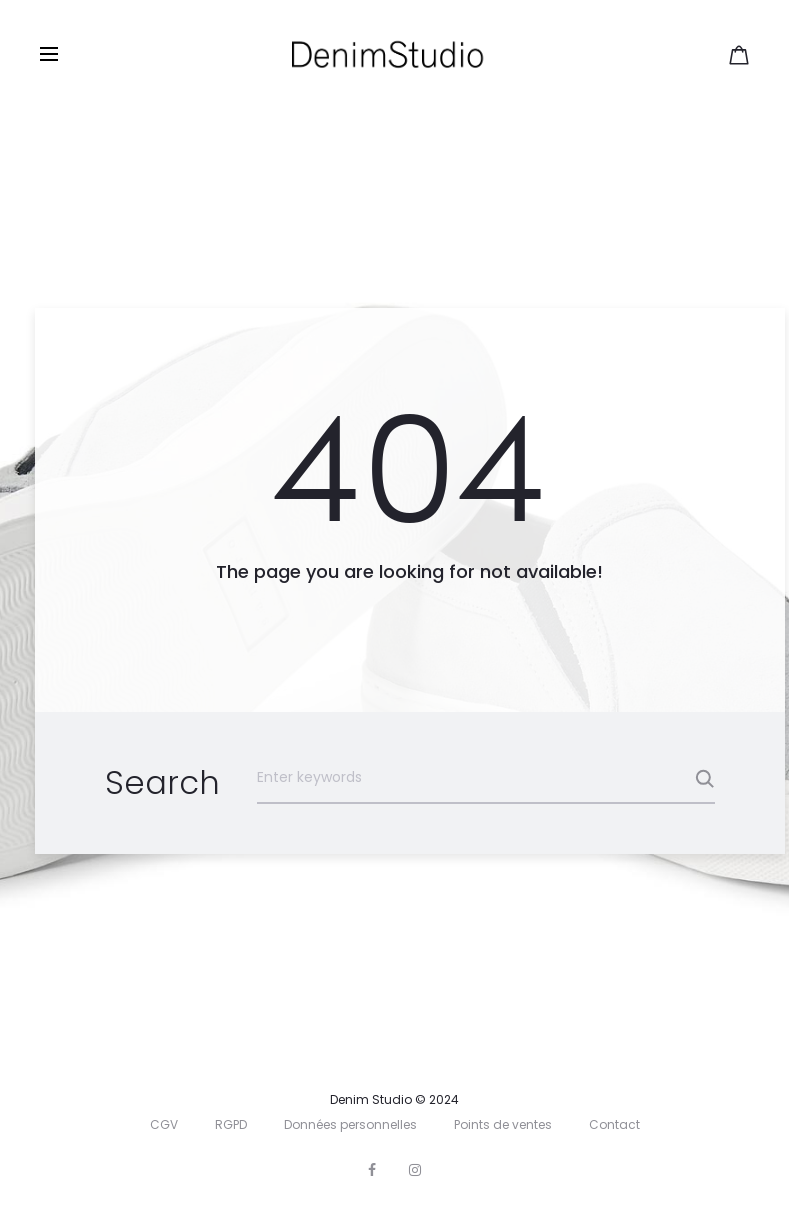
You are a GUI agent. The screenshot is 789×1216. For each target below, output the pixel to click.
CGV (164, 1124)
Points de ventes (503, 1124)
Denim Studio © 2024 (394, 1099)
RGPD (231, 1124)
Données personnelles (350, 1124)
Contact (614, 1124)
